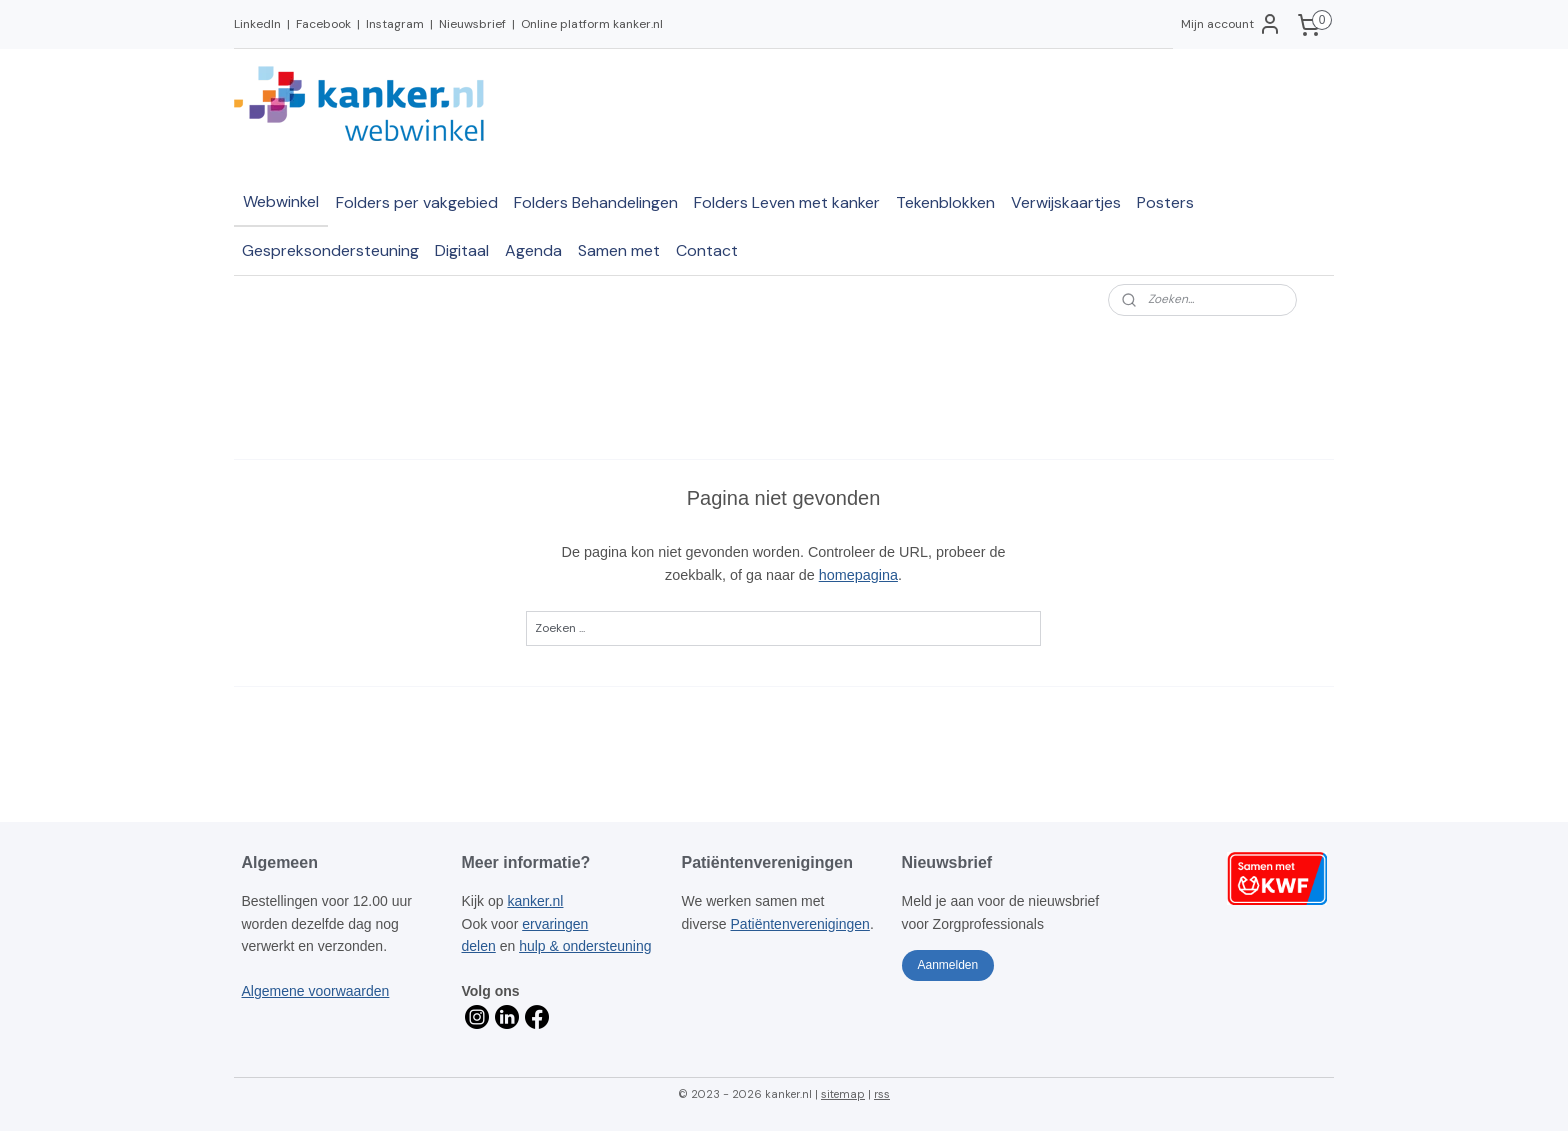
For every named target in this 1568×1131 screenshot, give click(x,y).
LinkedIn (257, 24)
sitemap (843, 1094)
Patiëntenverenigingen (800, 924)
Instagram (395, 24)
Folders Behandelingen (596, 202)
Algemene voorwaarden (316, 991)
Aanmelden (947, 965)
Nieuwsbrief (472, 24)
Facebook (323, 24)
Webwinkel (281, 201)
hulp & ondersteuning (585, 946)
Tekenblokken (945, 202)
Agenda (533, 250)
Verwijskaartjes (1066, 202)
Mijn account (1231, 24)
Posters (1165, 202)
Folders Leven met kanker (787, 202)
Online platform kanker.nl (592, 24)
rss (882, 1094)
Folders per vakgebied (417, 202)
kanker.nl (535, 901)
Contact (707, 250)
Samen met (619, 250)
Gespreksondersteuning (330, 250)
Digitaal (462, 250)
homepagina (858, 575)
